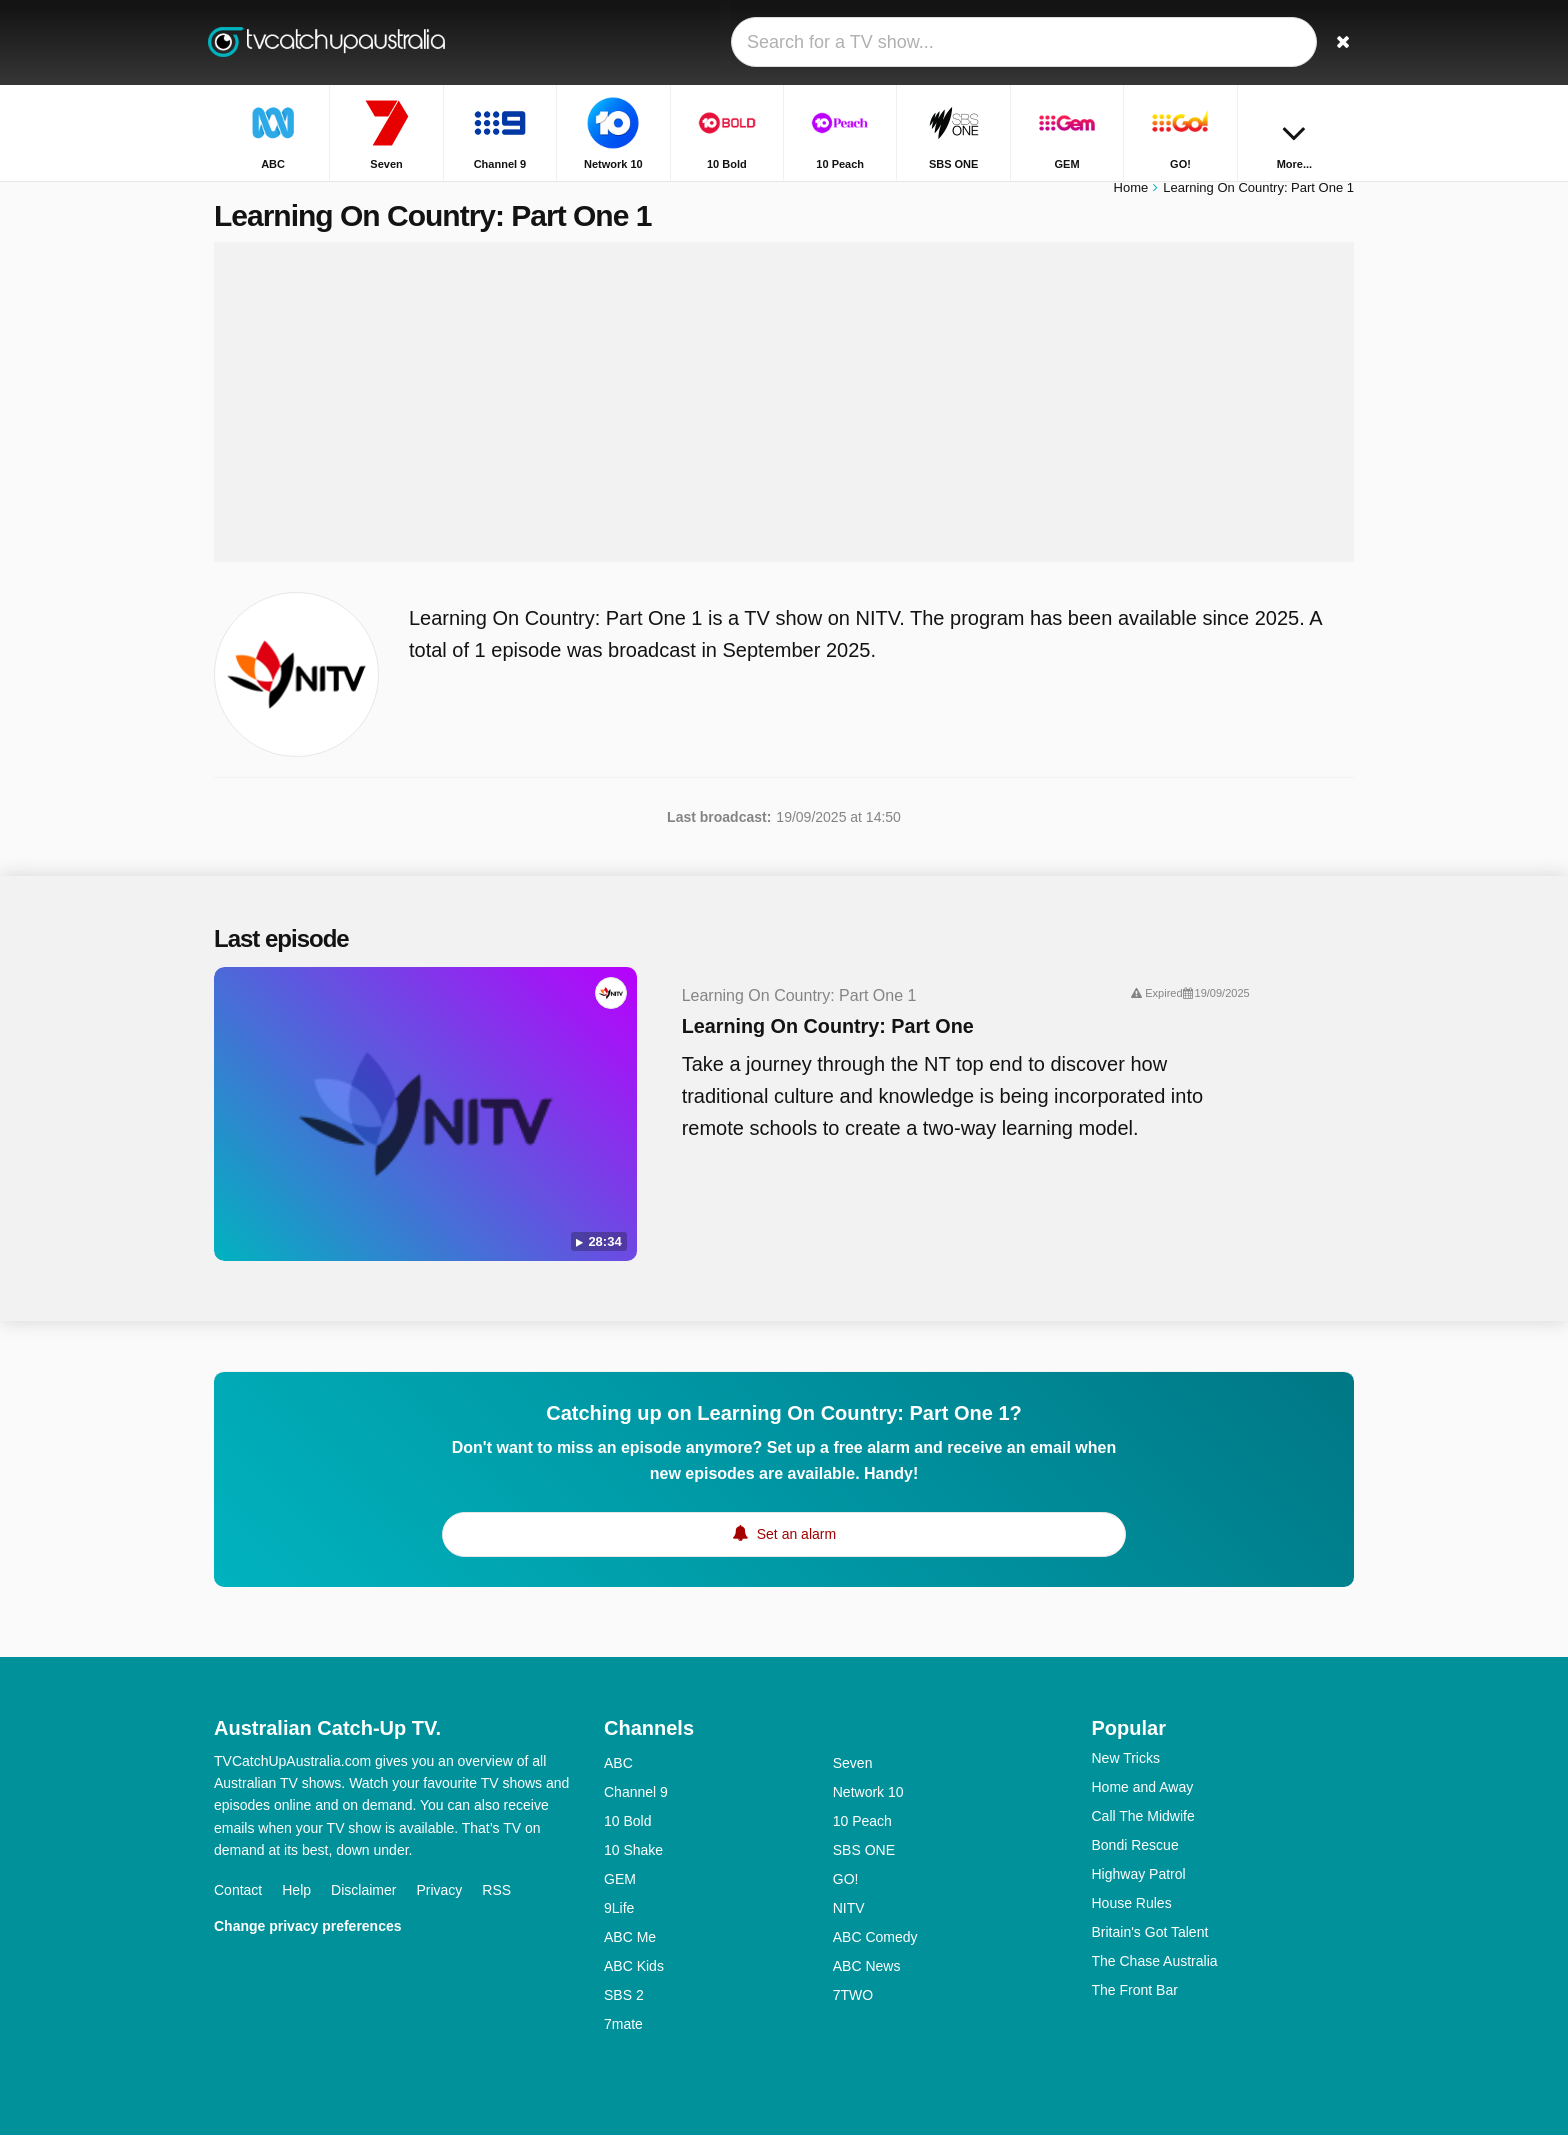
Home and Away (1143, 1765)
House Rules (1132, 1881)
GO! (846, 1857)
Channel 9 (636, 1770)
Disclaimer (363, 1868)
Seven (853, 1741)
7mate (623, 2002)
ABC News (867, 1944)
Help (296, 1868)
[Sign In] (1265, 42)
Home (1131, 197)
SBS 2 (624, 1973)
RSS (496, 1868)
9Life (619, 1886)
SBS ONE (864, 1828)
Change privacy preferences (308, 1904)
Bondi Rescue (1135, 1823)
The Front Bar (1135, 1968)
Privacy (439, 1868)
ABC (618, 1741)
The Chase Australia (1155, 1939)
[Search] (1332, 42)
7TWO (853, 1973)
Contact (238, 1868)
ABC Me (630, 1915)
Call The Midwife (1143, 1794)
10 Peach (862, 1799)
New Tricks (1126, 1736)
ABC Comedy (875, 1915)
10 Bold (627, 1799)
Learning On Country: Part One (787, 1036)
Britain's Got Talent (1150, 1910)
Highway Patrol (1139, 1852)
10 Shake (633, 1828)
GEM (620, 1857)
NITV (849, 1886)
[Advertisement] (784, 412)
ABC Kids (634, 1944)
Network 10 (868, 1770)
